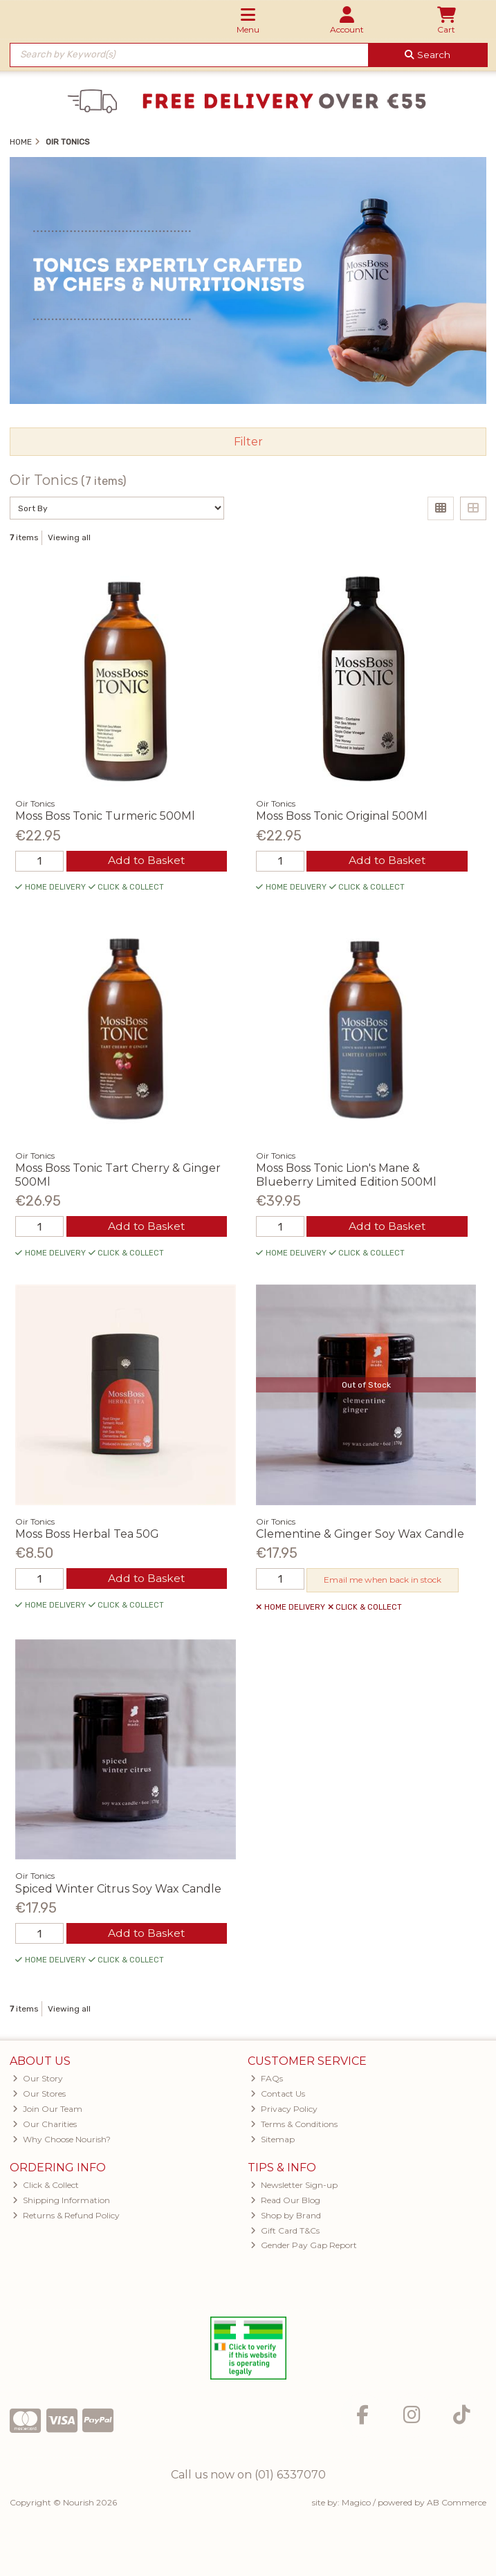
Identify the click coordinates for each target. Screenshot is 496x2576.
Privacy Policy (284, 2111)
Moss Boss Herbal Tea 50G (87, 1535)
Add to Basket (146, 860)
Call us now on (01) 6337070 (248, 2476)
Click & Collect (45, 2186)
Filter (248, 441)
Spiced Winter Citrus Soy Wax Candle (118, 1889)
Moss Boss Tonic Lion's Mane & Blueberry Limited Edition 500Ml (346, 1175)
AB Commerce (456, 2504)
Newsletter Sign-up (294, 2186)
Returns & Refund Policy (66, 2216)
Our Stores (39, 2095)
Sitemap (272, 2140)
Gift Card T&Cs (285, 2232)
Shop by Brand (285, 2216)
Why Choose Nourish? (61, 2140)
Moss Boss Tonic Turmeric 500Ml (105, 815)
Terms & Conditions (294, 2125)
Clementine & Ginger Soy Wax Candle (360, 1535)
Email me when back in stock (382, 1581)
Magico (356, 2504)
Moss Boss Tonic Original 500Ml (342, 815)
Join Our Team (47, 2111)
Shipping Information (61, 2201)
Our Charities (44, 2125)
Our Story (37, 2080)
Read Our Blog (285, 2201)
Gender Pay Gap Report (303, 2247)
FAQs (266, 2080)
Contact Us (277, 2095)
